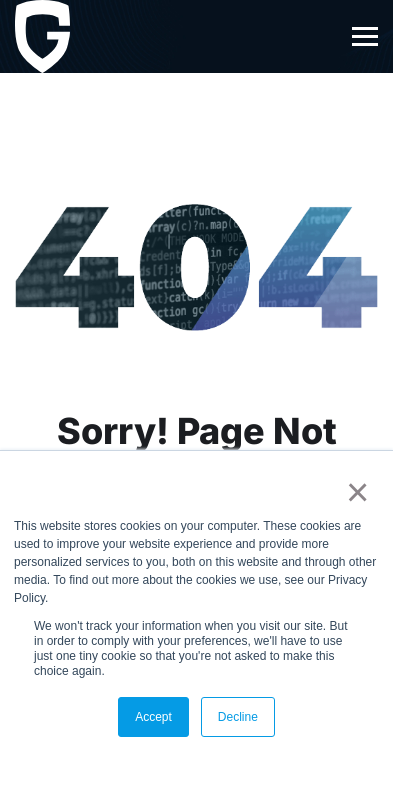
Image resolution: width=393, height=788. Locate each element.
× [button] (353, 492)
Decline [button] (238, 717)
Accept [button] (153, 717)
